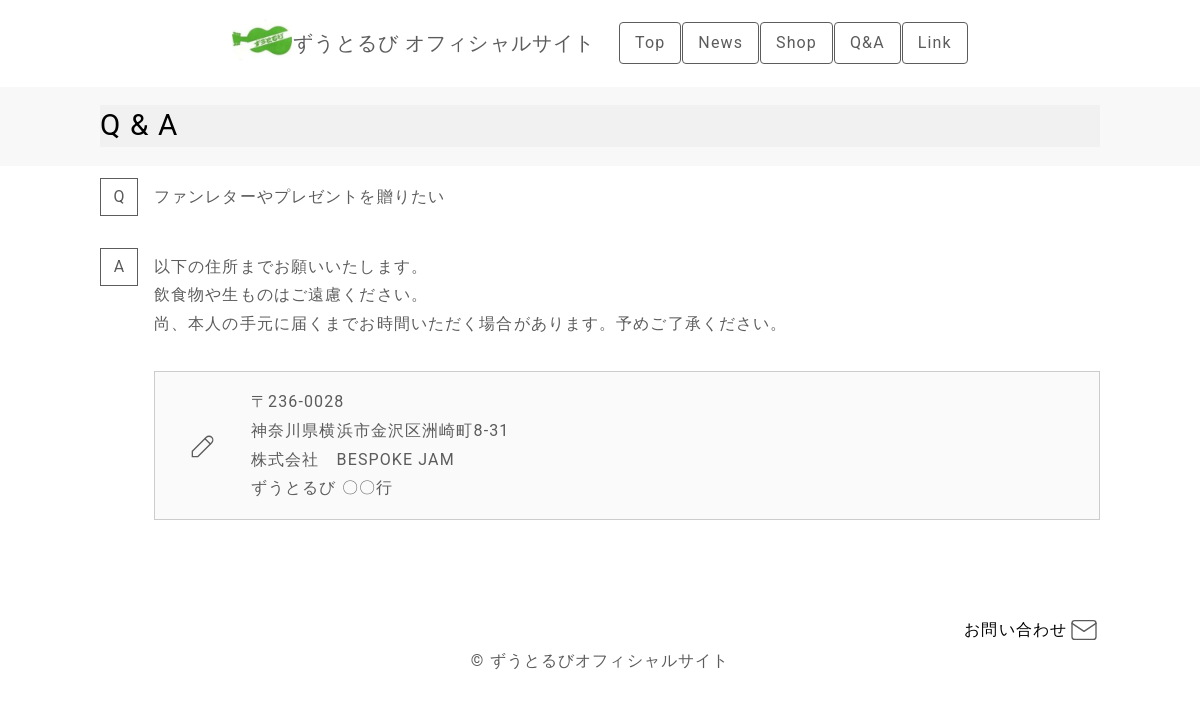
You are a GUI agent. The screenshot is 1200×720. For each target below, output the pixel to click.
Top (650, 42)
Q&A (867, 42)
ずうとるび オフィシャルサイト (444, 43)
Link (935, 42)
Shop (796, 42)
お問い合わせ (1015, 629)
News (720, 42)
